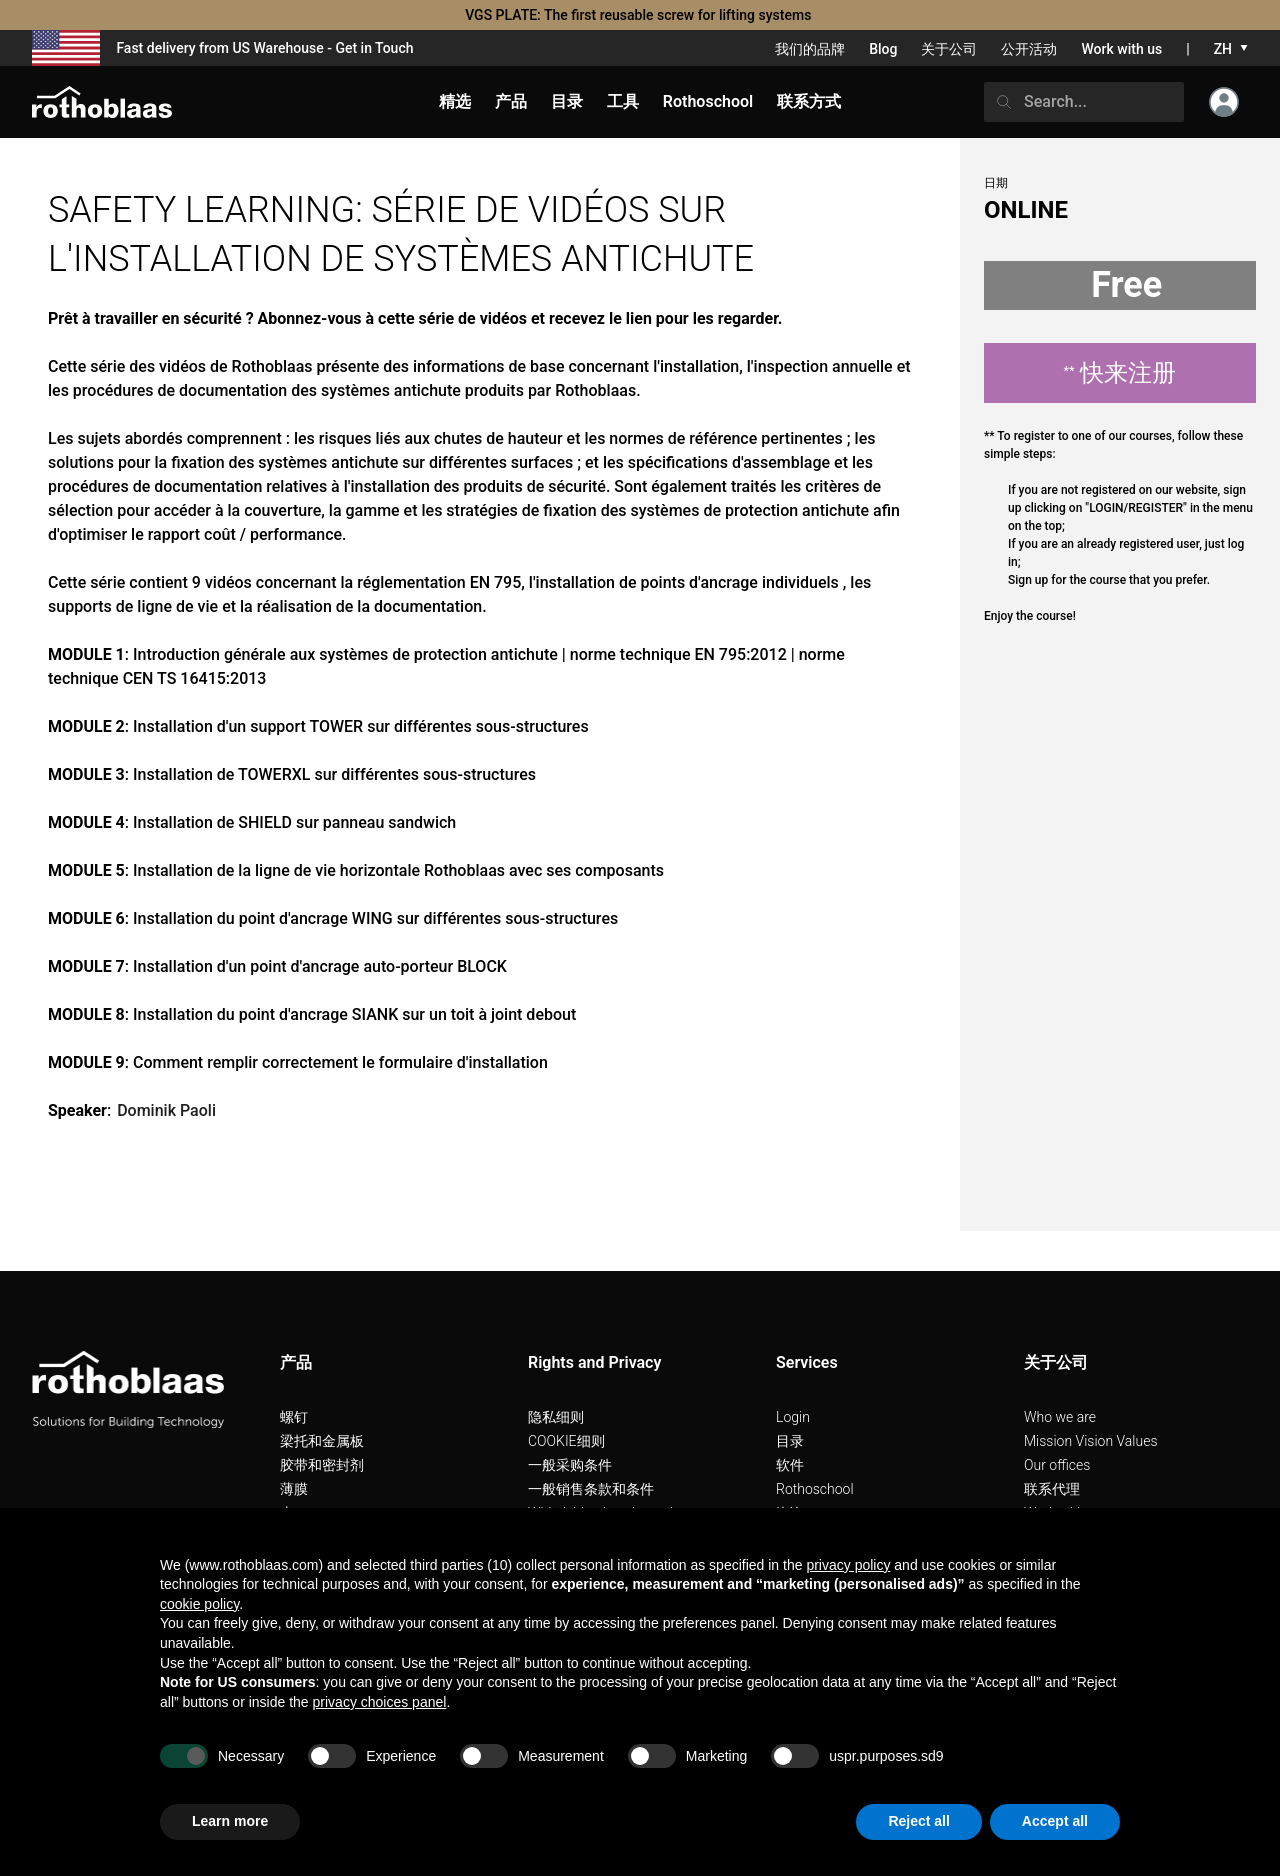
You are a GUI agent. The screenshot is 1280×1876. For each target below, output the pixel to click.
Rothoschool (815, 1489)
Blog (883, 49)
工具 (623, 101)
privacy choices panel (380, 1702)
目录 (790, 1441)
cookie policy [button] (199, 1604)
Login (793, 1417)
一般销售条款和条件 (591, 1489)
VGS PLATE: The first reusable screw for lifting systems (640, 15)
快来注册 (1120, 373)
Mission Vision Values (1091, 1441)
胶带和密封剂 (322, 1465)
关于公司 (949, 49)
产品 (511, 101)
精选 (455, 101)
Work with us (1121, 49)
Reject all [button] (918, 1821)
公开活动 (1029, 49)
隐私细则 (556, 1417)
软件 (790, 1465)
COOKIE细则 (566, 1441)
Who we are (1060, 1417)
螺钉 (294, 1417)
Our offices (1057, 1465)
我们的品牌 (810, 49)
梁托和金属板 (322, 1441)
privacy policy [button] (848, 1565)
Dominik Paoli (166, 1110)
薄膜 (294, 1489)
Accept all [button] (1055, 1821)
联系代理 (1052, 1489)
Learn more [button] (230, 1821)
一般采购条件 (570, 1465)
